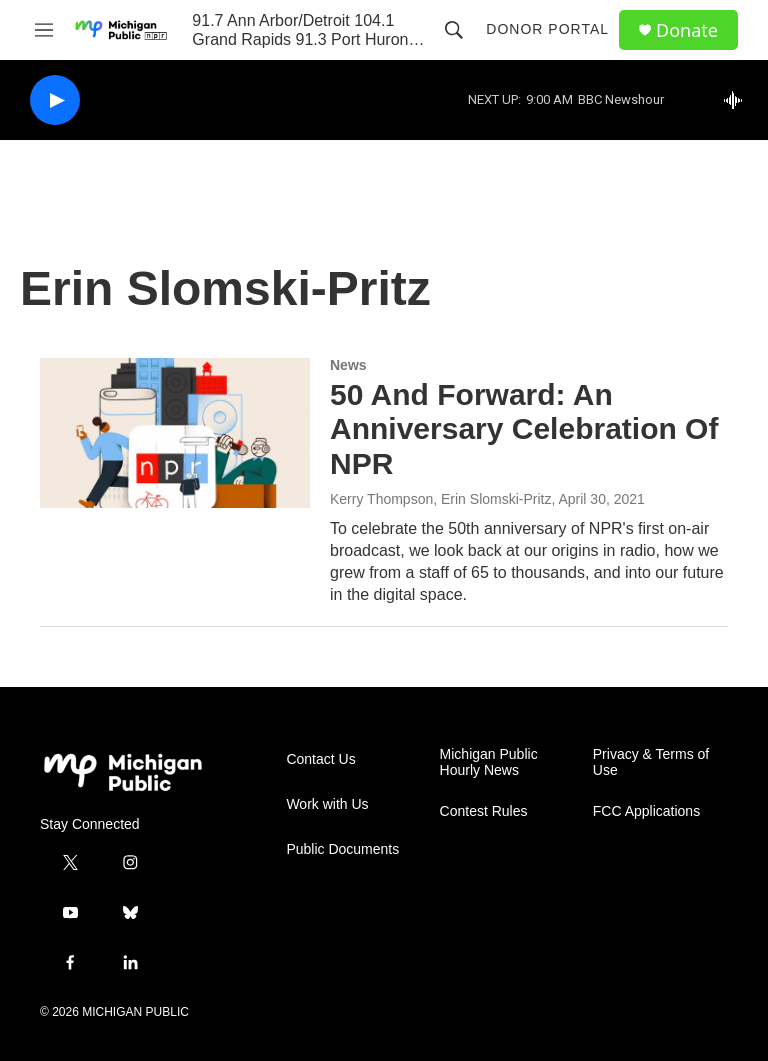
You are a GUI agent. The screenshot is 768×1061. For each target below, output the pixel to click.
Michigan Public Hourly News (489, 762)
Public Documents (342, 849)
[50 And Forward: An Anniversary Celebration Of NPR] (175, 433)
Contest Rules (484, 811)
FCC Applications (646, 811)
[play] (55, 100)
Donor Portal (547, 29)
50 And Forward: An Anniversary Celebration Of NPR (524, 429)
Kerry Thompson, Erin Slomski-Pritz (440, 499)
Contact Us (320, 759)
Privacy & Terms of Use (651, 762)
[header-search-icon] (454, 30)
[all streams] (738, 100)
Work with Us (327, 804)
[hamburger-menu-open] (44, 30)
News (348, 365)
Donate (687, 30)
